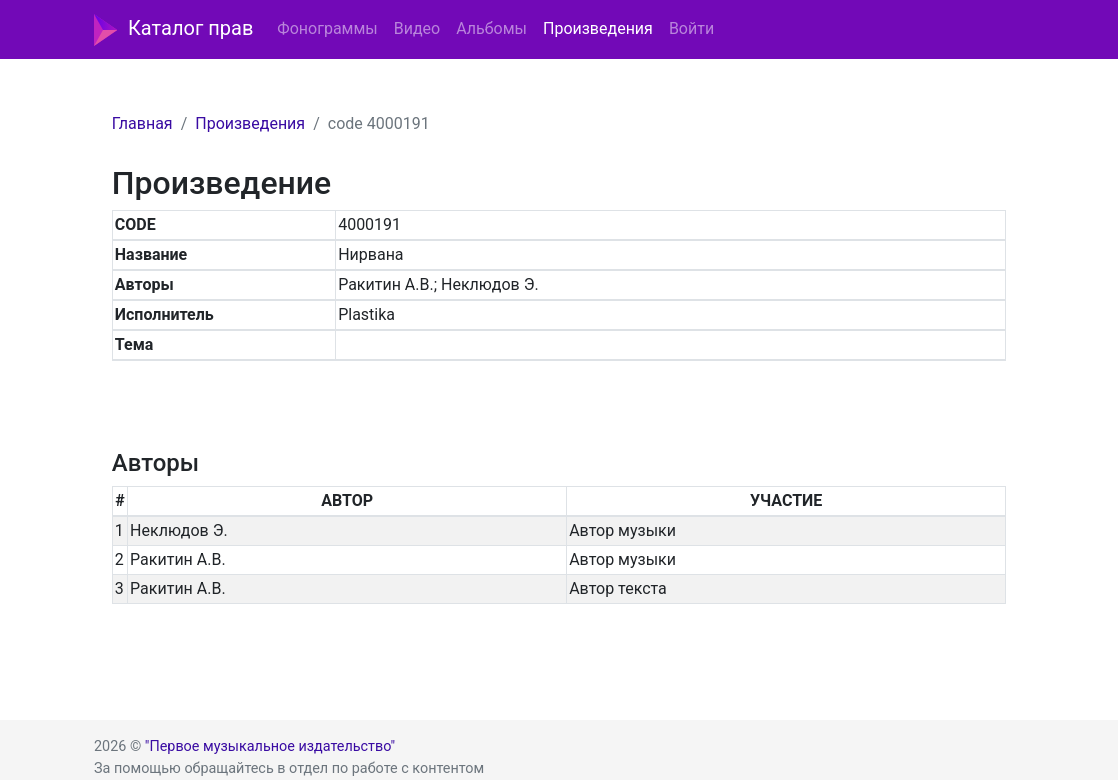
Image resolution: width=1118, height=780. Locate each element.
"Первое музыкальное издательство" (270, 746)
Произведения (598, 28)
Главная (142, 123)
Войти (691, 28)
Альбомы (491, 28)
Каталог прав (173, 30)
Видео (417, 28)
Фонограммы (327, 28)
